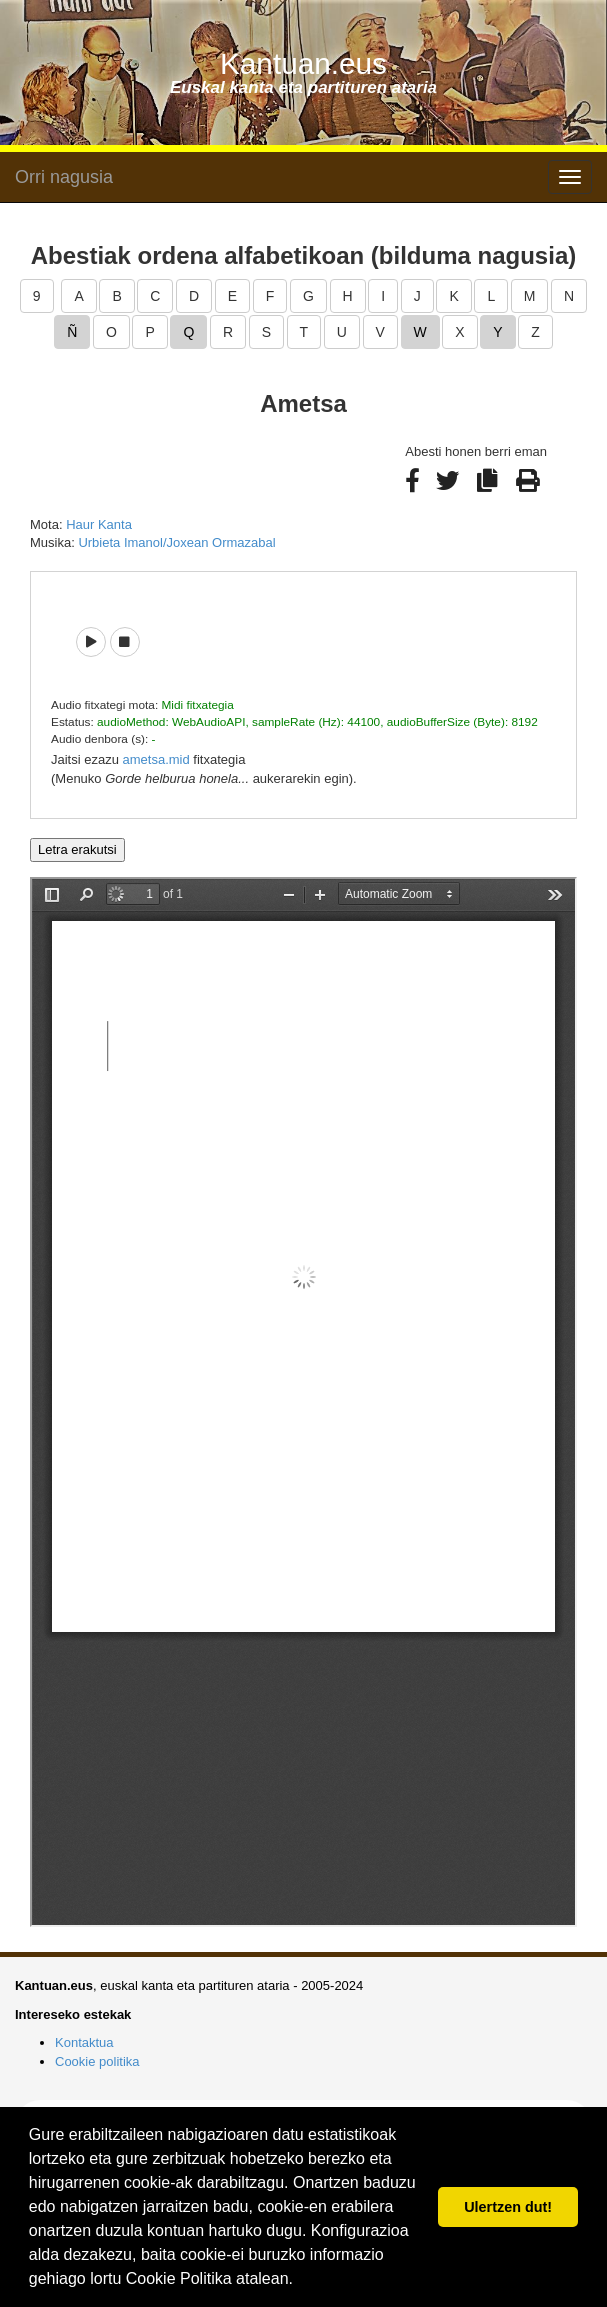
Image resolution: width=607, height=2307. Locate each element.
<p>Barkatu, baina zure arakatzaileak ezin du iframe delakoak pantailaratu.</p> (303, 1402)
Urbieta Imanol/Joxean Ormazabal (176, 542)
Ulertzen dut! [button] (508, 2207)
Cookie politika (97, 2061)
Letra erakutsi (77, 849)
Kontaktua (84, 2042)
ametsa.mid (156, 759)
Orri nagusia (64, 177)
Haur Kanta (99, 524)
